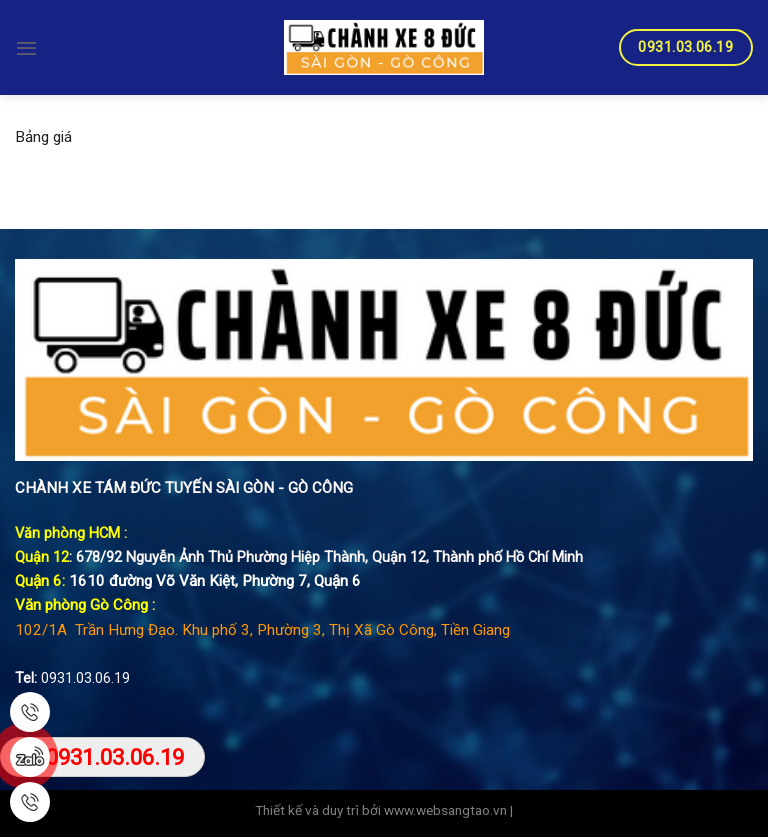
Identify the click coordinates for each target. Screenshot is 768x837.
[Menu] (26, 48)
